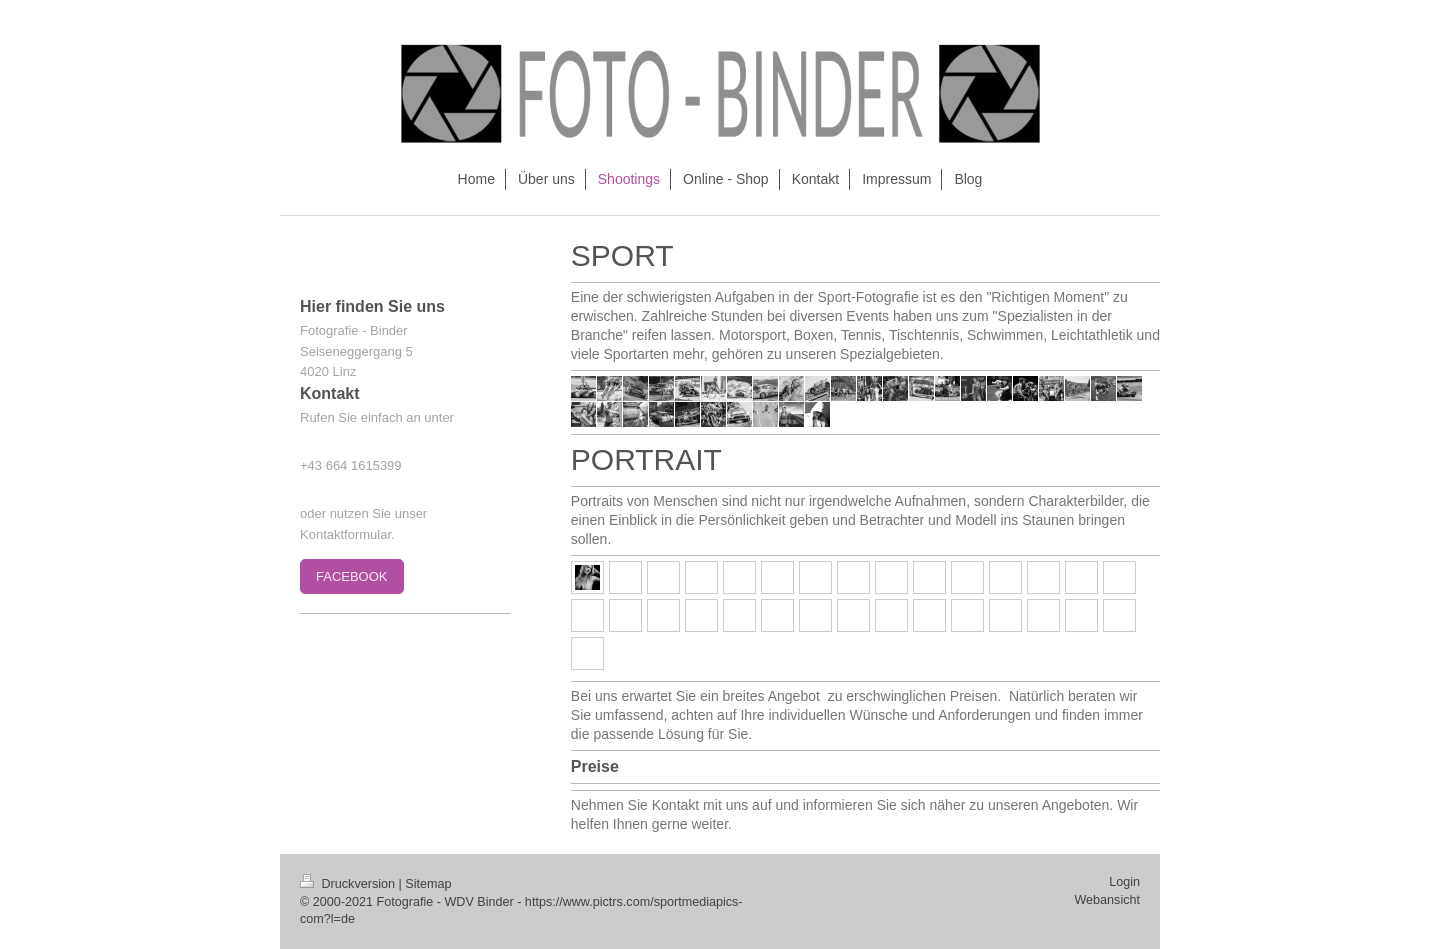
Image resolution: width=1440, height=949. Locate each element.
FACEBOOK (352, 576)
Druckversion (349, 884)
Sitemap (428, 884)
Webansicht (1107, 900)
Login (1124, 882)
